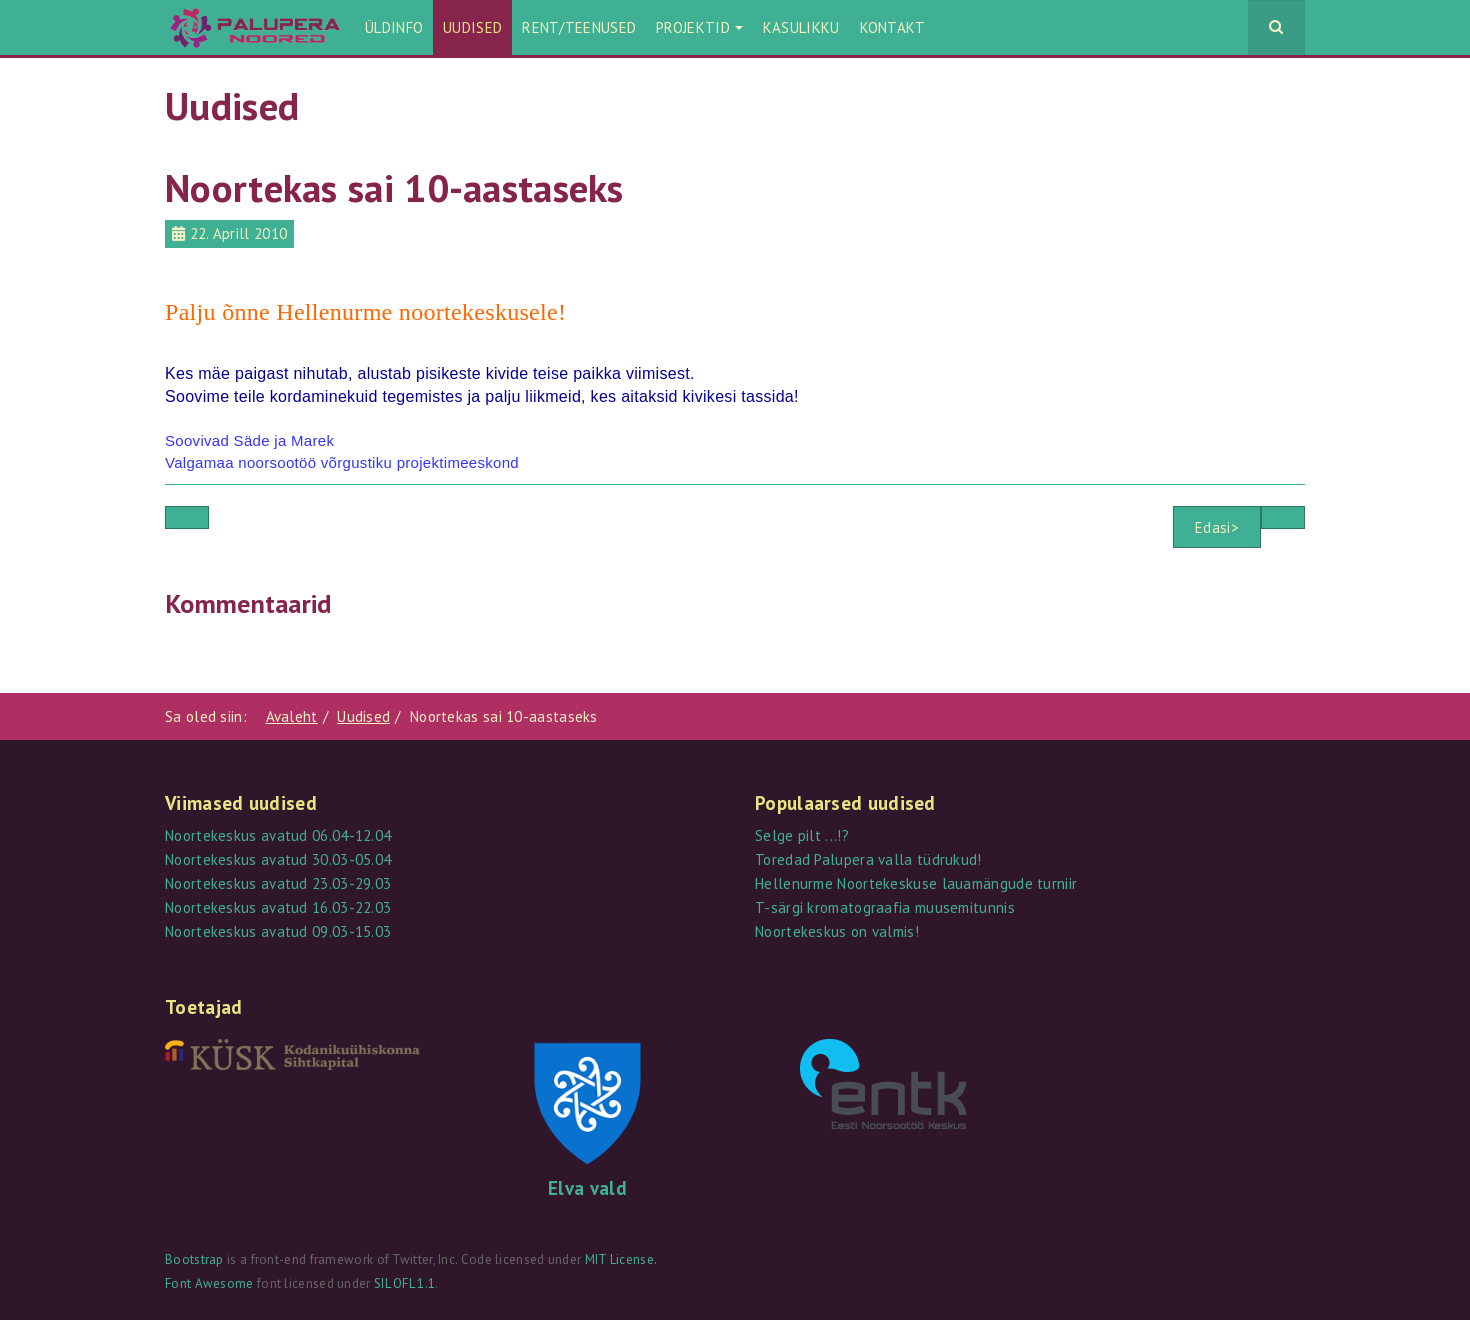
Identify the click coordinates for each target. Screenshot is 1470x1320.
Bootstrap (194, 1259)
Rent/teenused (579, 27)
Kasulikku (801, 27)
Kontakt (893, 27)
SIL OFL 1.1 (404, 1283)
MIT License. (621, 1259)
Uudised (472, 27)
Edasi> (1217, 527)
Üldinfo (394, 27)
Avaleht (292, 716)
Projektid (699, 27)
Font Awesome (209, 1283)
